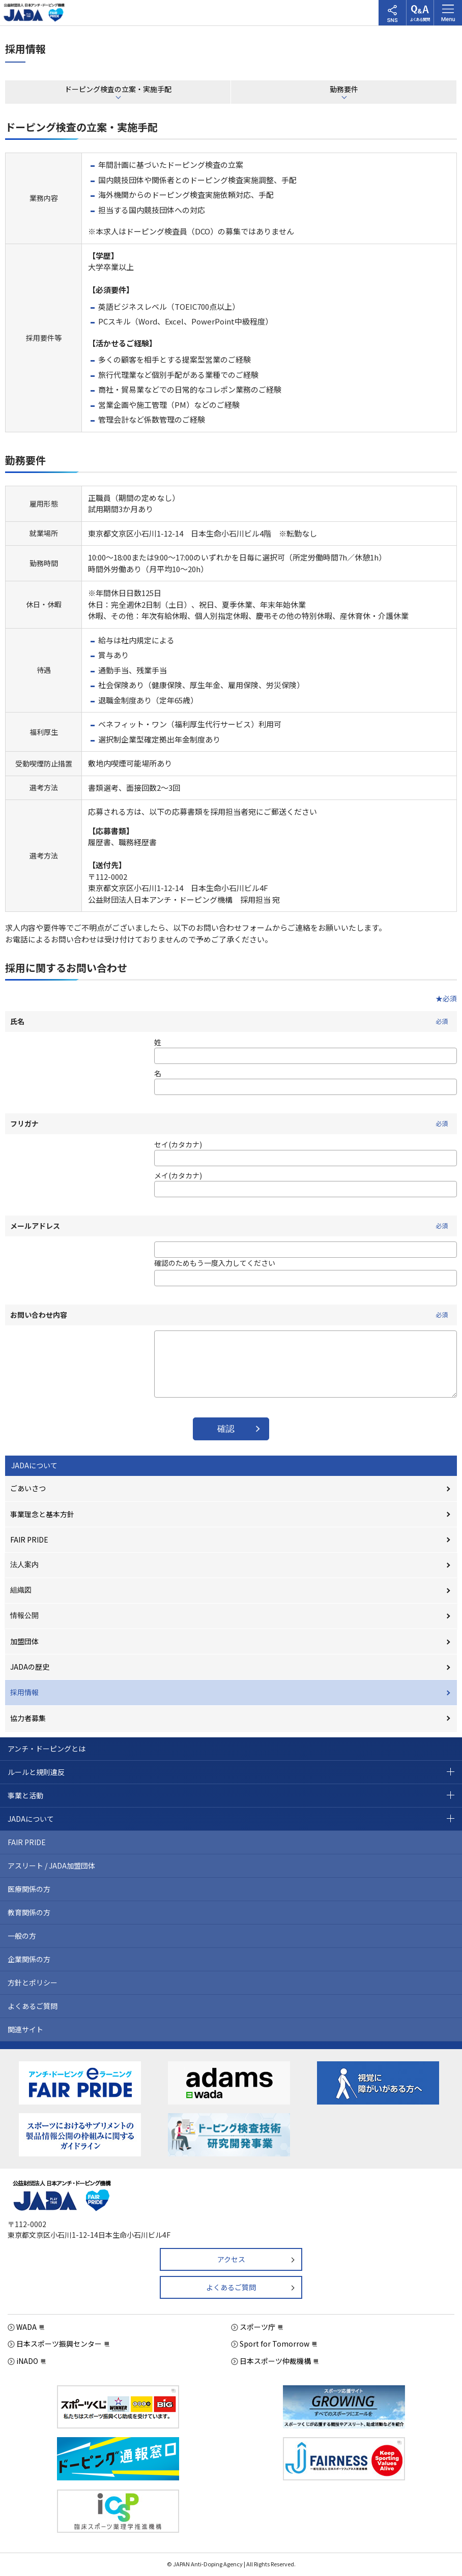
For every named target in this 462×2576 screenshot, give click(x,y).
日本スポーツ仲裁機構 (275, 2360)
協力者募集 (28, 1718)
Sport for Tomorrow (274, 2343)
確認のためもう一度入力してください (214, 1263)
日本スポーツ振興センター (59, 2343)
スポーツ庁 (257, 2326)
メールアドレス (231, 1226)
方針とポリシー (32, 1982)
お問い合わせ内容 (231, 1315)
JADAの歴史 (29, 1667)
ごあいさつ (28, 1488)
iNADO (27, 2360)
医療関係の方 (29, 1889)
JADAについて (34, 1465)
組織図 (21, 1590)
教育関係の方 (29, 1912)
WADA (26, 2326)
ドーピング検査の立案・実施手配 (118, 89)
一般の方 (22, 1936)
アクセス (231, 2259)
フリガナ (231, 1123)
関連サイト (25, 2029)
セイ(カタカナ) (178, 1144)
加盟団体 (24, 1641)
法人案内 (24, 1564)
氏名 (231, 1021)
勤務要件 (344, 89)
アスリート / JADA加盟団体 (51, 1865)
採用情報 (24, 1692)
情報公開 (24, 1615)
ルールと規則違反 (36, 1772)
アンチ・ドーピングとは (46, 1748)
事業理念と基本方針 (42, 1514)
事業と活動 (25, 1795)
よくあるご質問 (32, 2006)
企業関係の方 (29, 1959)
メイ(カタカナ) (178, 1175)
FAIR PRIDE (29, 1539)
